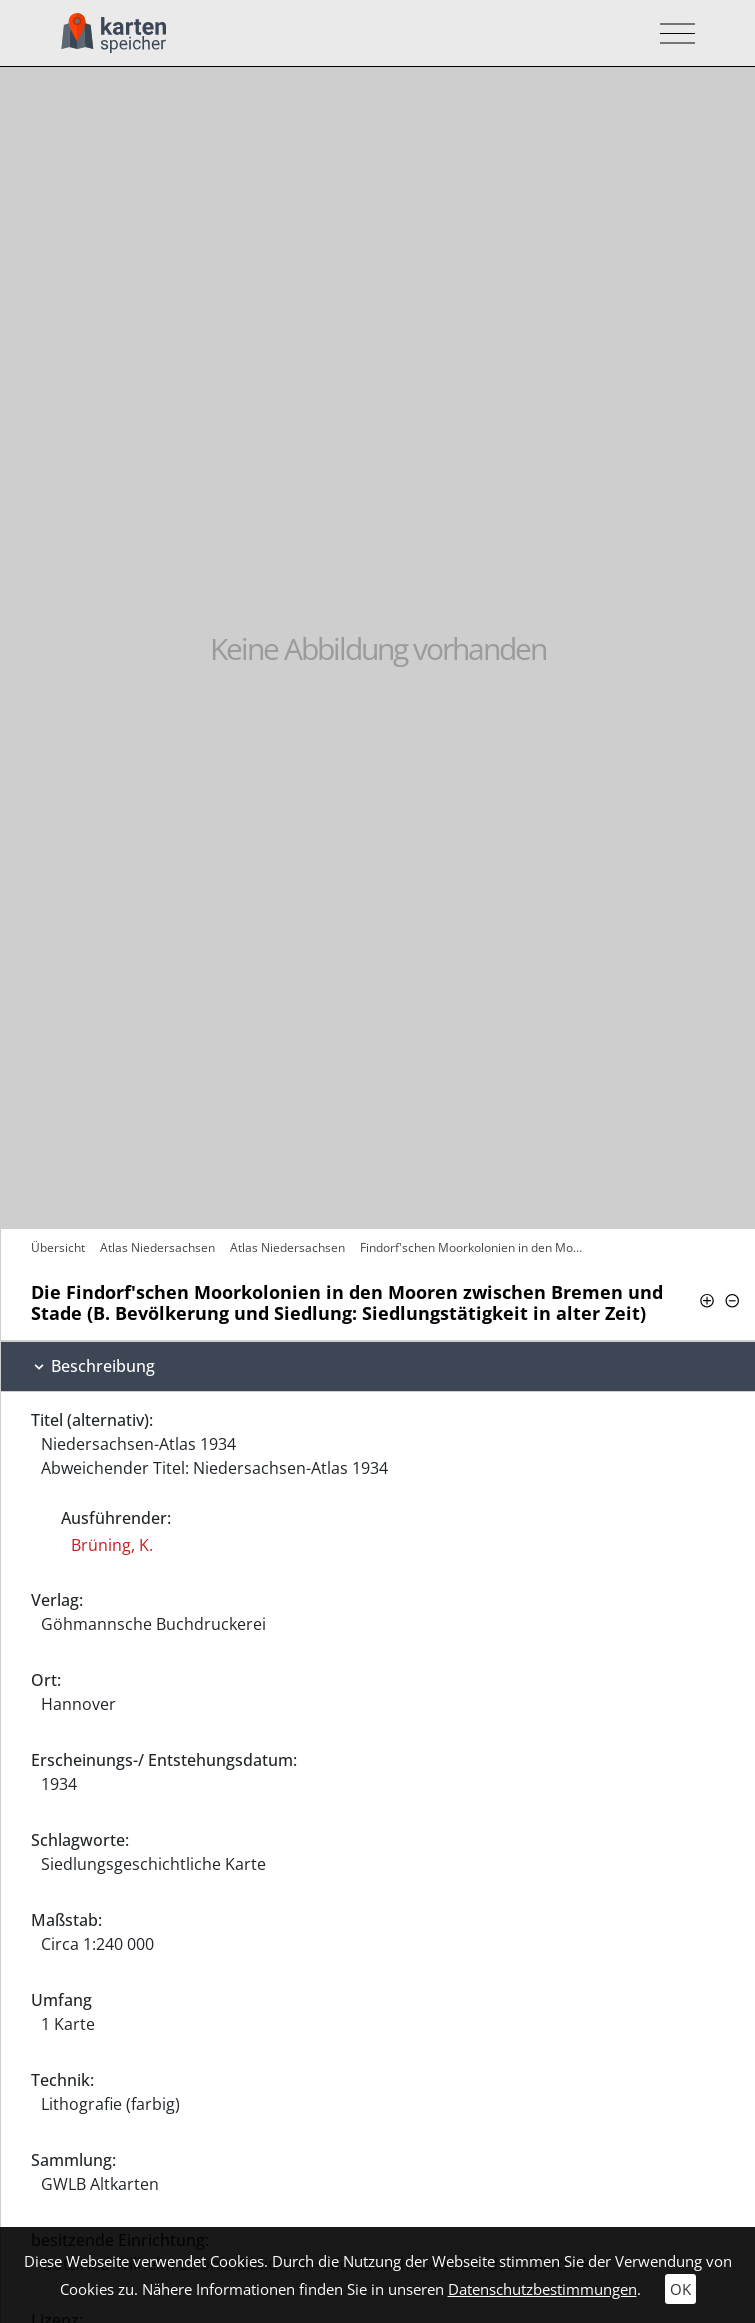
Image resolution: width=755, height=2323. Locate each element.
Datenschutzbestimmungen (542, 2289)
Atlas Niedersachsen (157, 1247)
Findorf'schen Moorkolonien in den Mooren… (473, 1247)
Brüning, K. (112, 1545)
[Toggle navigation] (671, 33)
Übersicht (58, 1247)
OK (680, 2289)
